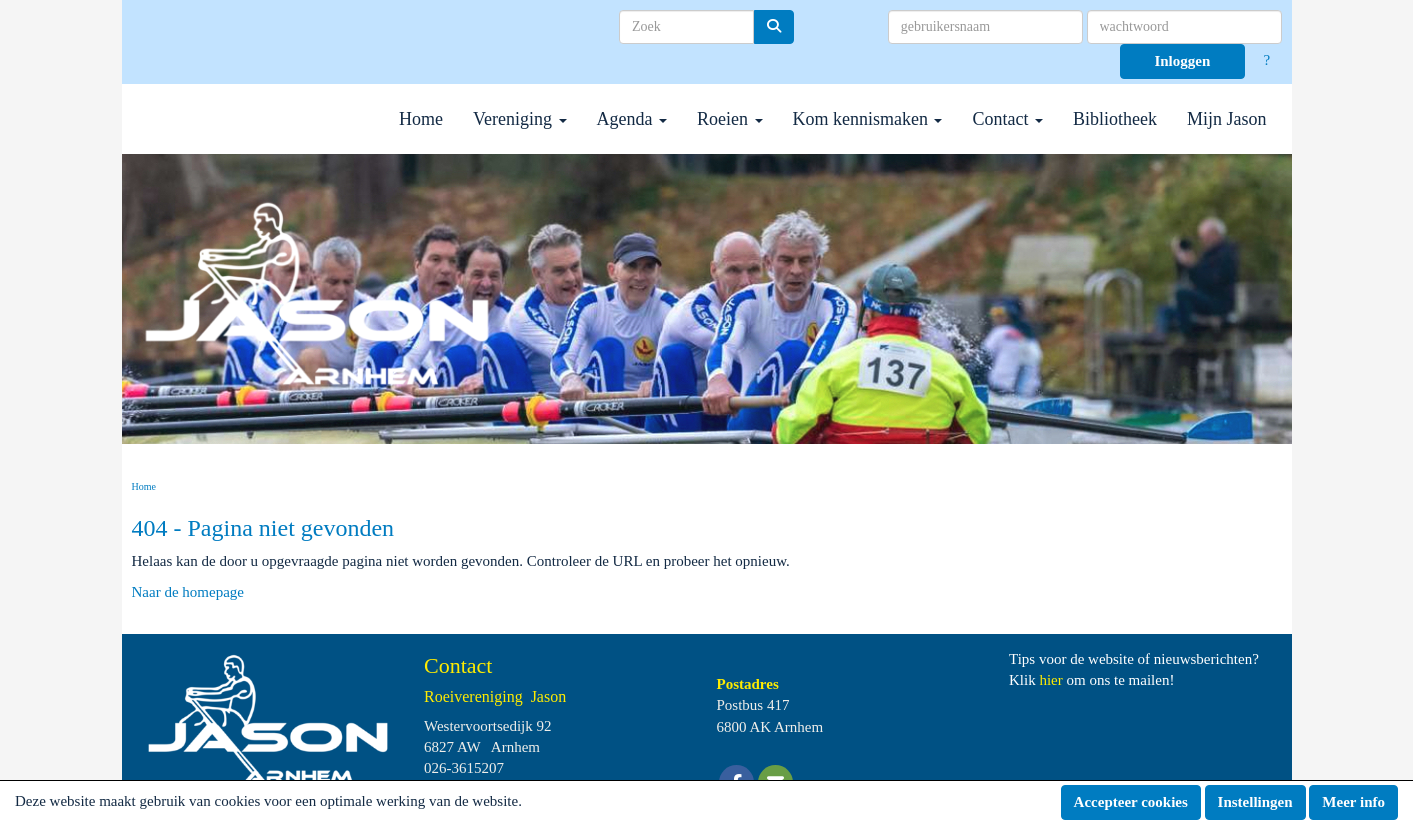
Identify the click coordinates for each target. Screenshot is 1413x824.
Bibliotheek (1115, 119)
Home (421, 119)
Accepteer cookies (1131, 802)
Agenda (632, 119)
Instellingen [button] (1255, 802)
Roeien (730, 119)
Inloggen (1182, 61)
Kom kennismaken (868, 119)
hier (1050, 680)
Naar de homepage (188, 592)
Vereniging (519, 119)
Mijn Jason (1227, 119)
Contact (1007, 119)
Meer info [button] (1353, 802)
